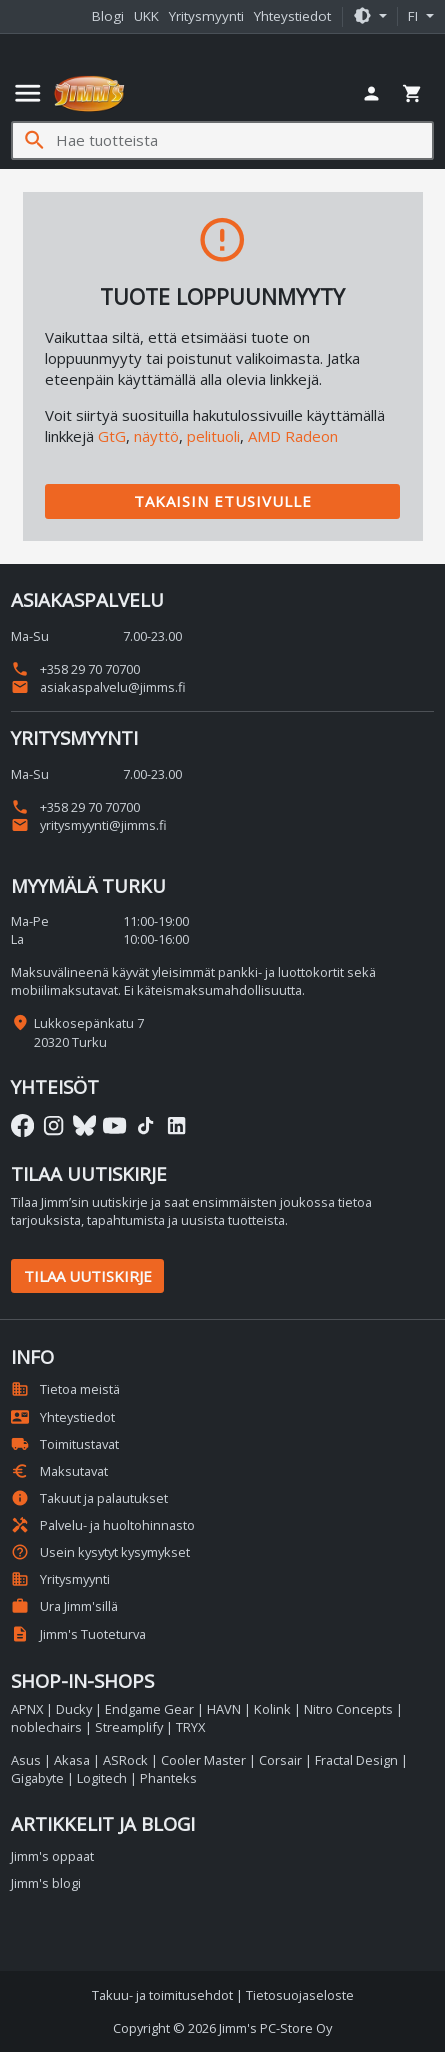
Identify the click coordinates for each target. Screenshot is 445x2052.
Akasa (72, 1760)
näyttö (156, 436)
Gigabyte (37, 1778)
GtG (112, 436)
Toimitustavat (65, 1444)
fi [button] (415, 16)
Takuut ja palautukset (89, 1498)
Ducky (74, 1709)
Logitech (102, 1778)
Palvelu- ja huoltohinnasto (103, 1525)
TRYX (190, 1727)
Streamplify (129, 1727)
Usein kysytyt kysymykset (100, 1552)
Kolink (272, 1709)
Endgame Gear (149, 1709)
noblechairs (46, 1727)
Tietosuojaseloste (300, 1995)
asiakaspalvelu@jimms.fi (98, 687)
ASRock (125, 1760)
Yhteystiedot (292, 16)
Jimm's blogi (46, 1883)
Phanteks (168, 1778)
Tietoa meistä (65, 1389)
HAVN (224, 1709)
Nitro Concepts (348, 1709)
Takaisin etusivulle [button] (223, 501)
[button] (370, 17)
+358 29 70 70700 (75, 669)
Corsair (280, 1760)
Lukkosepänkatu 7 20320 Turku (89, 1032)
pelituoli (213, 436)
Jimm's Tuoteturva (78, 1634)
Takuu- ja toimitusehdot (162, 1995)
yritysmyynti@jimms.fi (89, 825)
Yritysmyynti (206, 16)
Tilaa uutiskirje (88, 1276)
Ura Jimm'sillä (64, 1606)
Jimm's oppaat (52, 1856)
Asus (26, 1760)
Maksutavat (59, 1471)
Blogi (108, 16)
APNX (27, 1709)
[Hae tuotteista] (244, 140)
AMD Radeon (293, 436)
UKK (146, 16)
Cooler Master (203, 1760)
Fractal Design (356, 1760)
